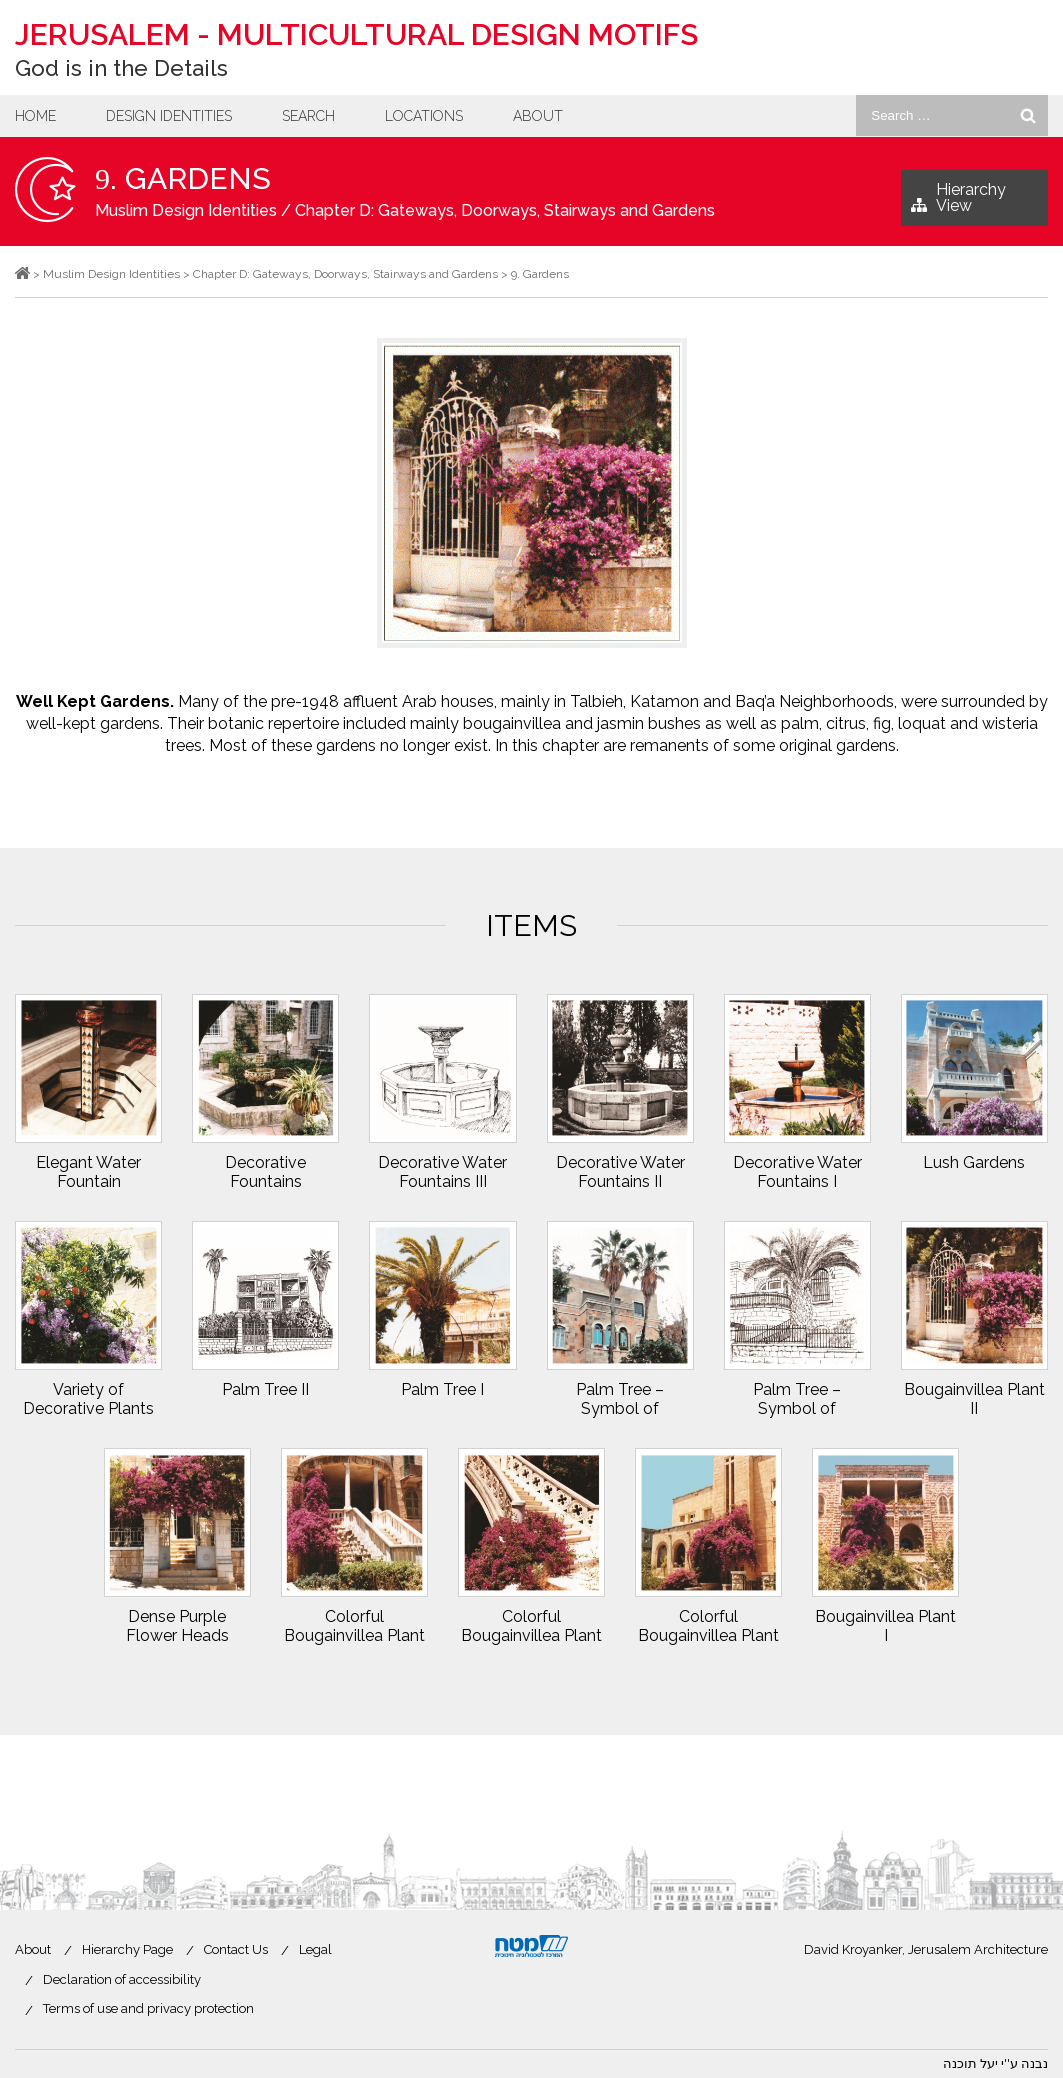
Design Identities (169, 116)
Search (308, 116)
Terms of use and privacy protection (148, 2008)
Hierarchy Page (127, 1949)
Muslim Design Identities (186, 210)
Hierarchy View (958, 203)
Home (35, 116)
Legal (315, 1949)
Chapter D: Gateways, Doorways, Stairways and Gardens (505, 210)
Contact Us (236, 1949)
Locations (424, 116)
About (538, 116)
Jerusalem (356, 34)
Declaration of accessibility (122, 1979)
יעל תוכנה (970, 2063)
